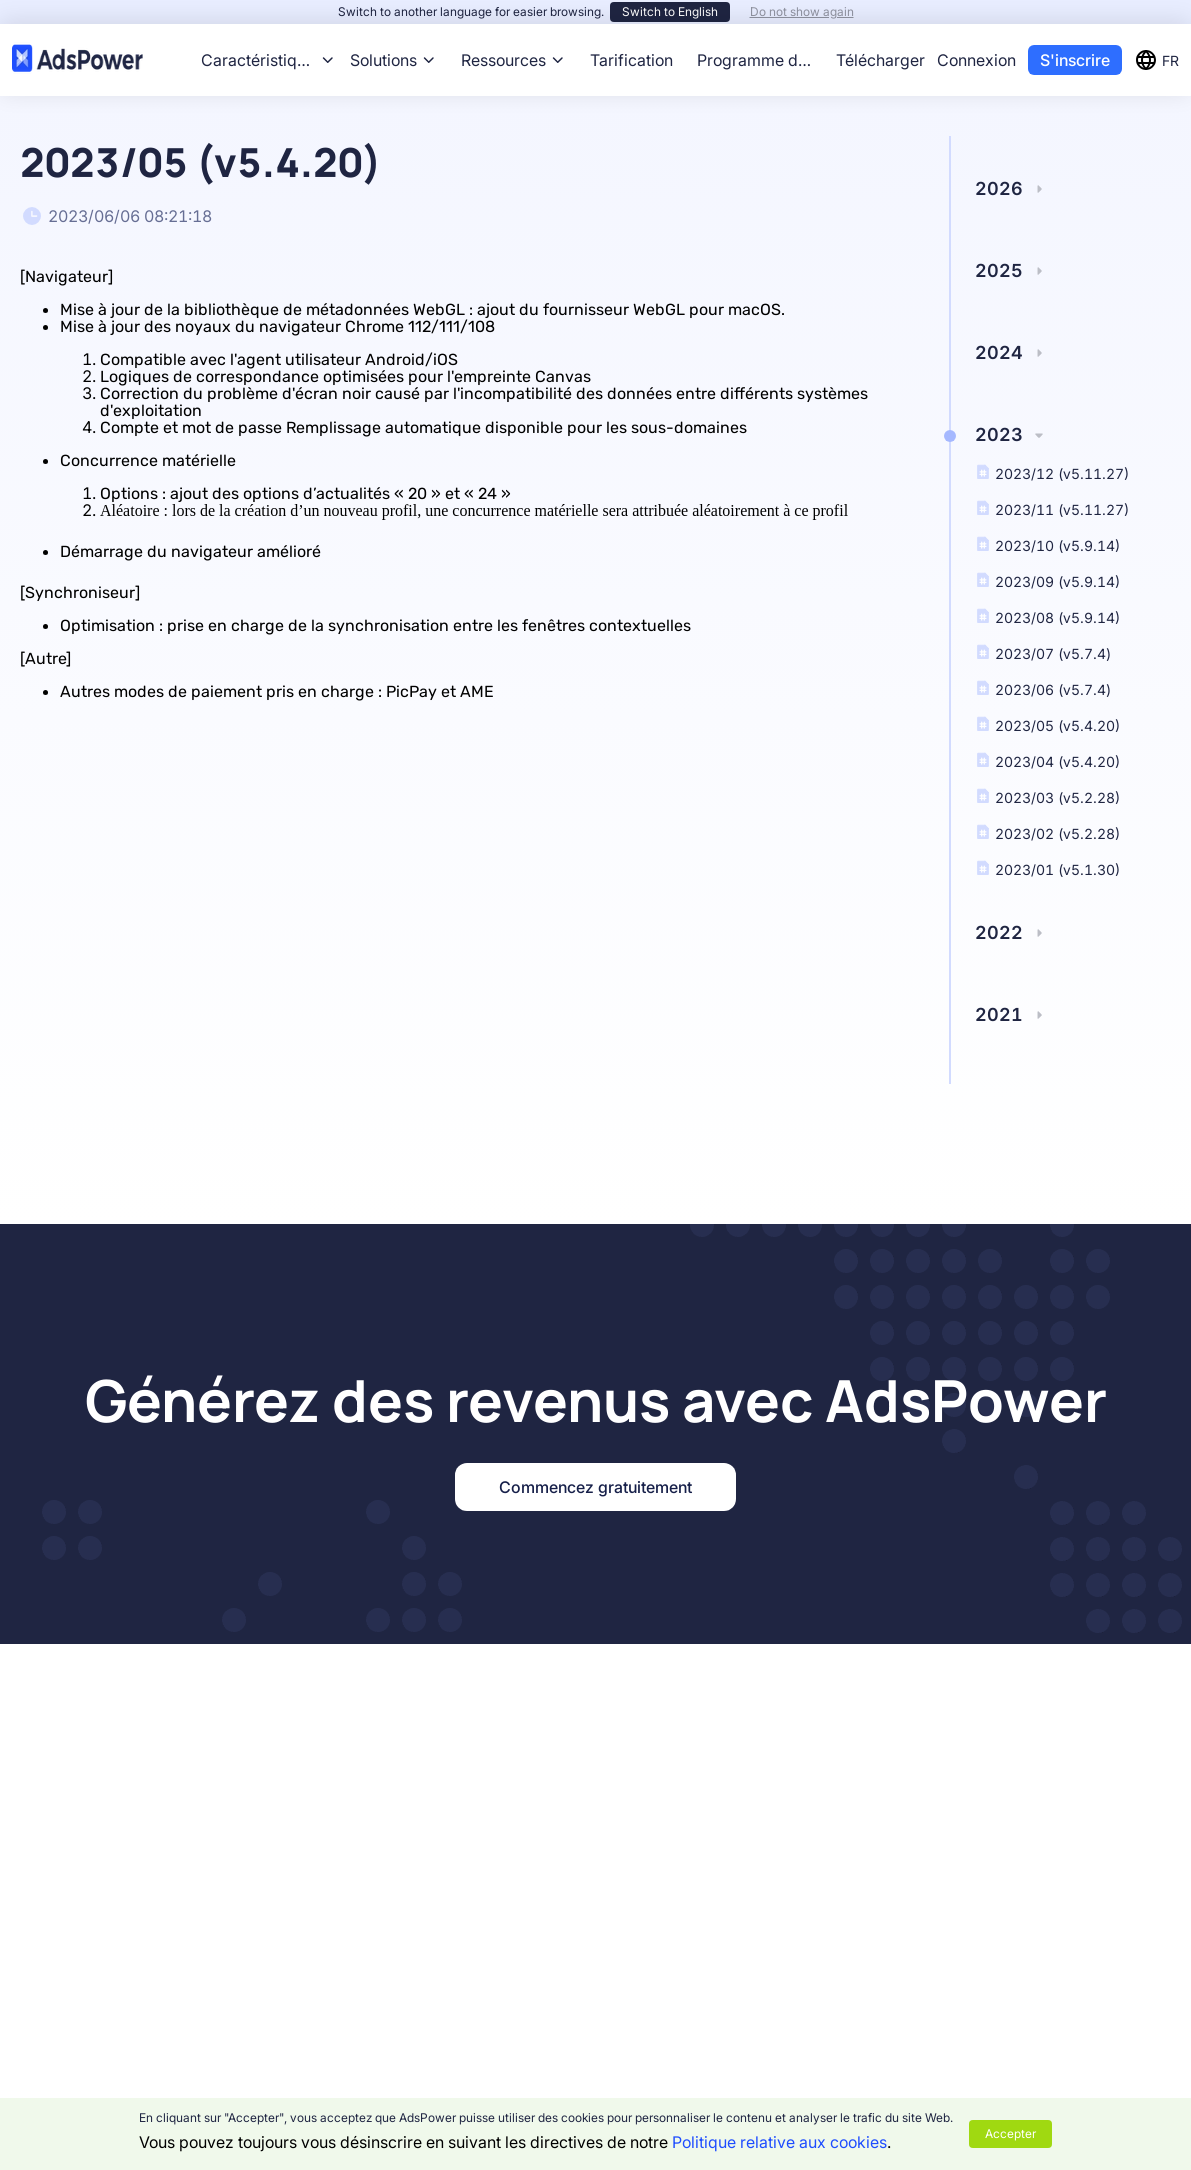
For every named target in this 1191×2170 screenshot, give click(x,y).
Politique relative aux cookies (779, 2142)
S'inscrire (1075, 60)
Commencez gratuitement (595, 1487)
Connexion (976, 60)
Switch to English (670, 11)
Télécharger (880, 60)
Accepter (1010, 2133)
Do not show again (802, 11)
